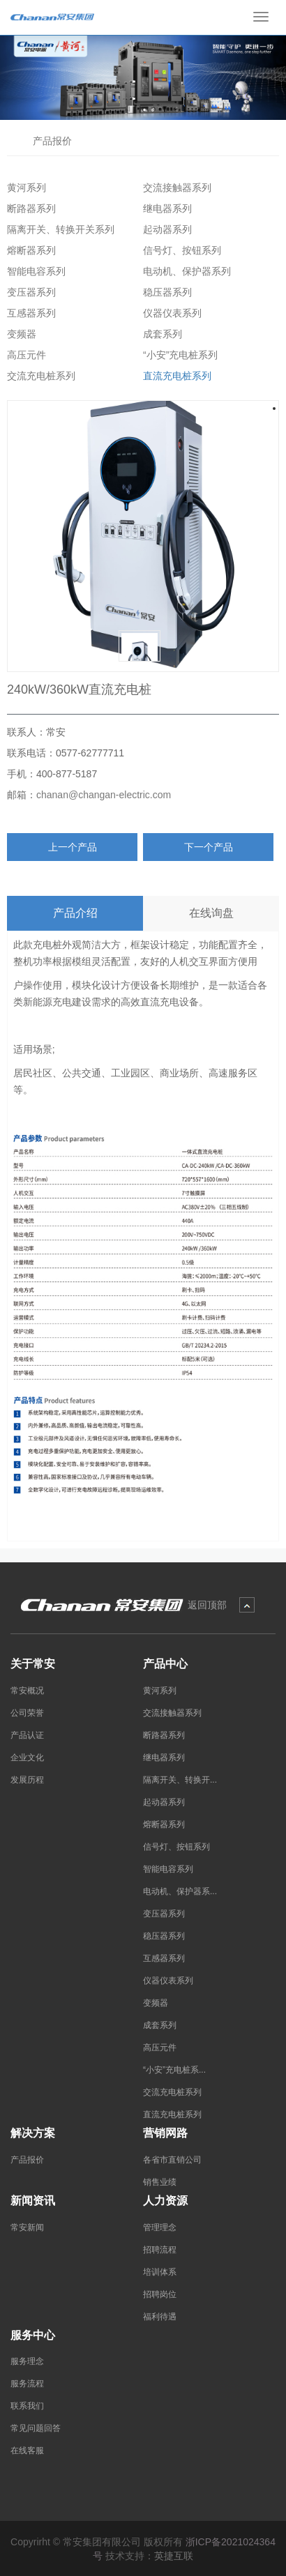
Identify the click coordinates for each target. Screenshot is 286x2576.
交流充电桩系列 (38, 375)
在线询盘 (211, 913)
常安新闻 (27, 2227)
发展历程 (27, 1780)
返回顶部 (207, 1604)
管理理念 (159, 2227)
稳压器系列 (164, 292)
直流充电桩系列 (174, 375)
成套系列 (159, 334)
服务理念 (27, 2361)
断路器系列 (28, 208)
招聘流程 (159, 2250)
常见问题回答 (35, 2428)
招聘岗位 (159, 2294)
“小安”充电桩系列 (177, 354)
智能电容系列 (33, 271)
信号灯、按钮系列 (179, 250)
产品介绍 (75, 913)
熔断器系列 (28, 250)
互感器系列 (28, 313)
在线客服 (27, 2450)
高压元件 (23, 354)
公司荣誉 (27, 1713)
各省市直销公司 (172, 2160)
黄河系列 (23, 187)
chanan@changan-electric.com (103, 794)
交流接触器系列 (174, 187)
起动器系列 (164, 229)
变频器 (18, 334)
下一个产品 (208, 847)
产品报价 (50, 140)
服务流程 (27, 2383)
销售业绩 (159, 2182)
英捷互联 (173, 2555)
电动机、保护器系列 (184, 271)
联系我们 (27, 2406)
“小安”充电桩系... (174, 2070)
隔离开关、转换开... (180, 1780)
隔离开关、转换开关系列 (58, 229)
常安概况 (27, 1690)
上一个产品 (72, 847)
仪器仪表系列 (169, 313)
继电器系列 (164, 208)
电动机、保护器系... (180, 1891)
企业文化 (27, 1757)
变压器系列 (28, 292)
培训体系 (159, 2272)
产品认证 (27, 1735)
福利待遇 (159, 2317)
